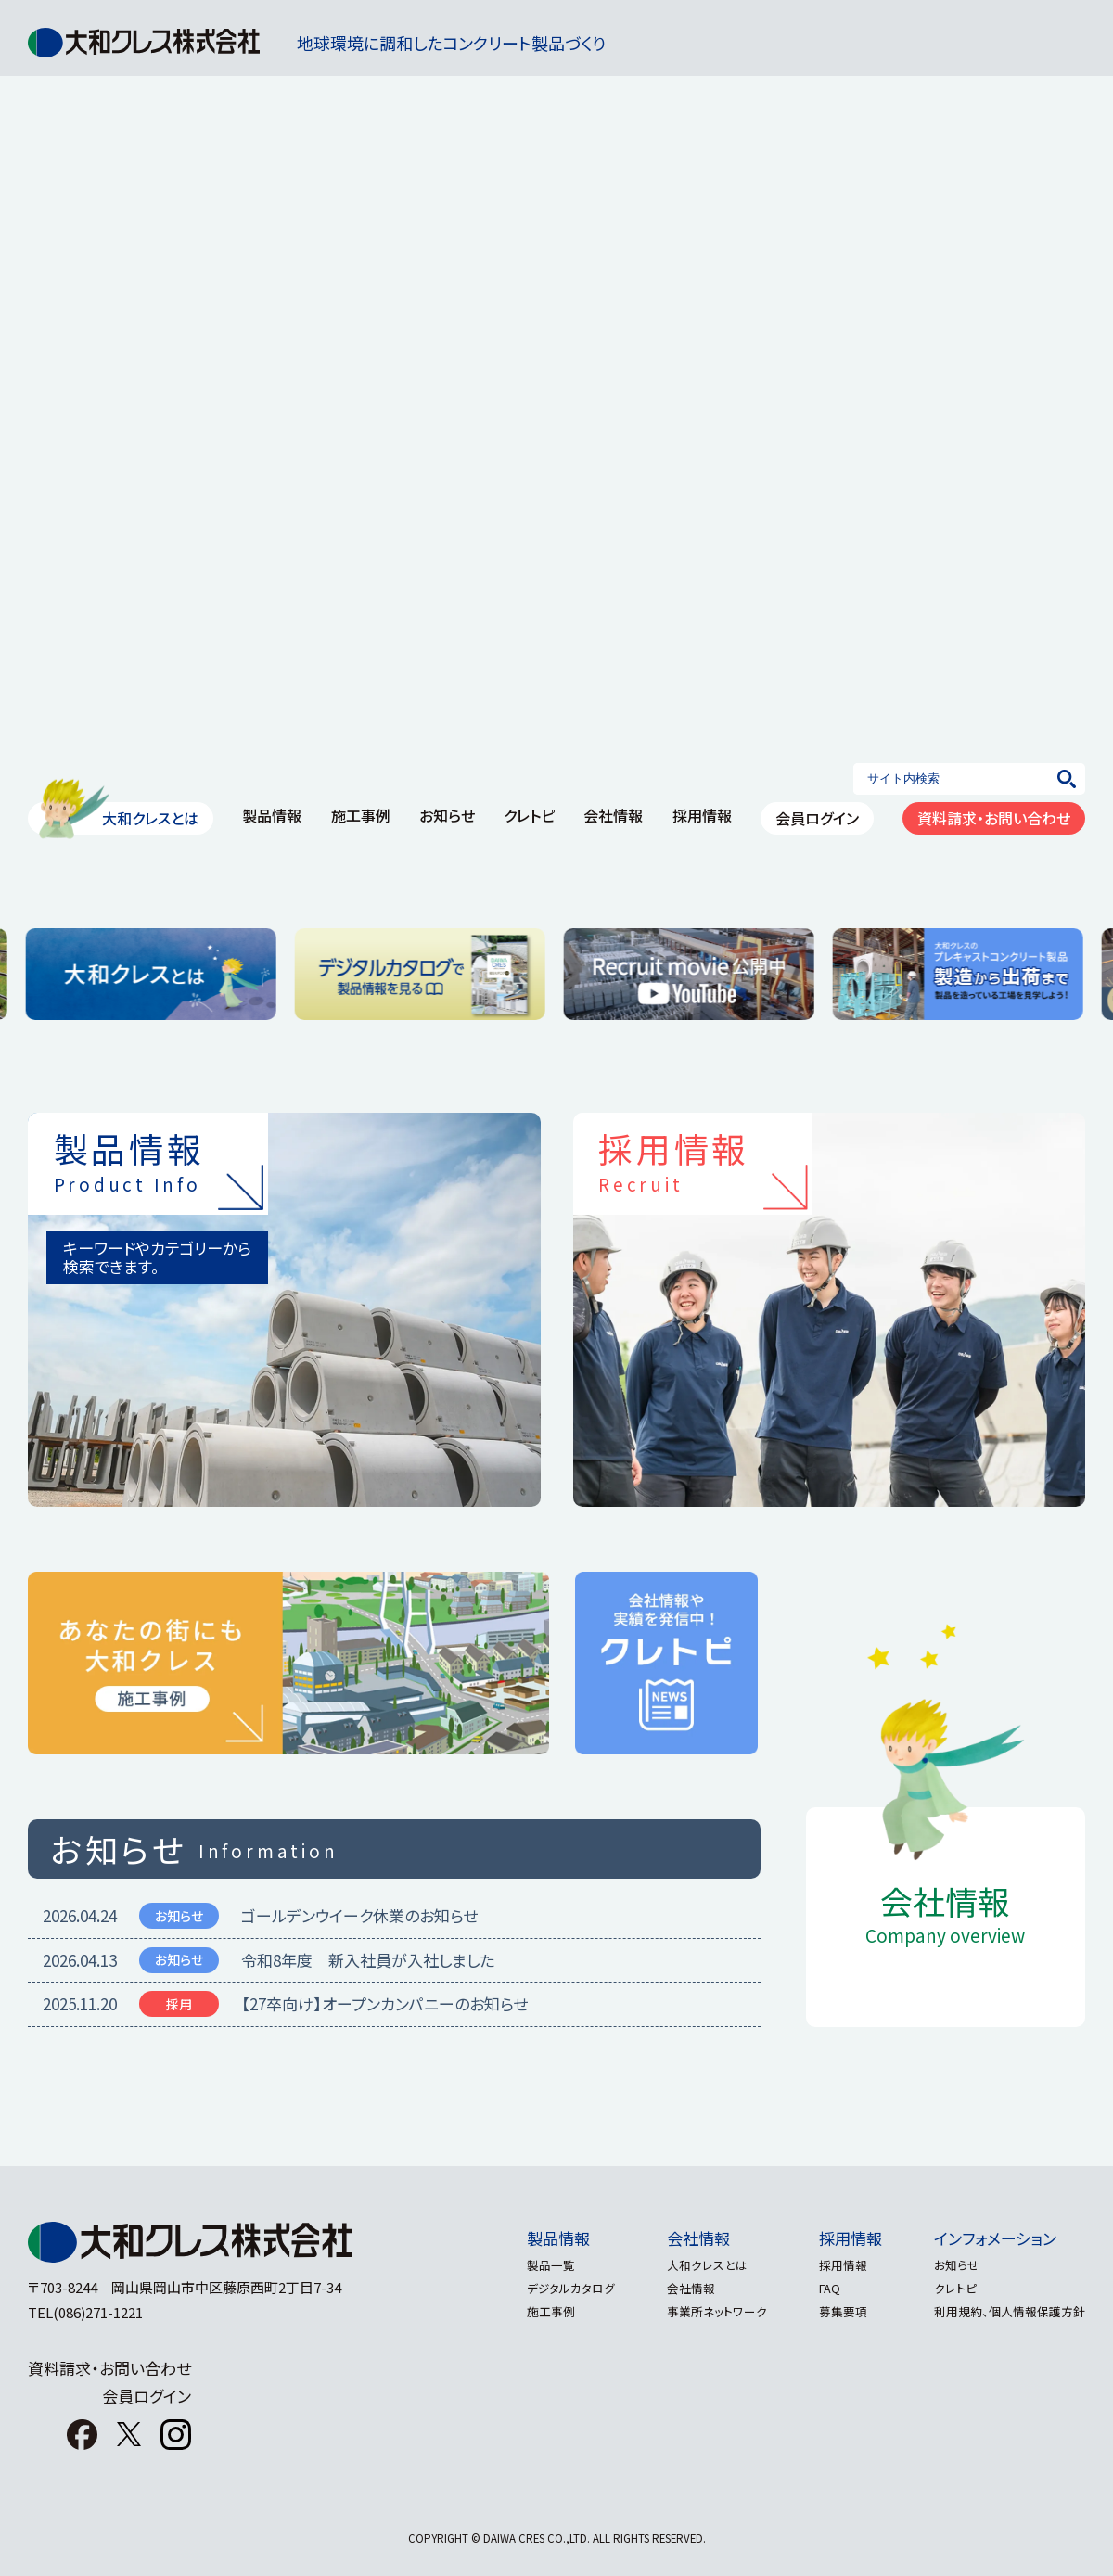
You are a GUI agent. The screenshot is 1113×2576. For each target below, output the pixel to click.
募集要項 (836, 2311)
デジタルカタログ (549, 2288)
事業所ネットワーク (702, 2311)
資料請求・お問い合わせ (993, 818)
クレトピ (529, 815)
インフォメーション (995, 2238)
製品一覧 (529, 2265)
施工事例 (360, 815)
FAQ (822, 2288)
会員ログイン (817, 818)
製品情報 (271, 815)
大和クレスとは (150, 818)
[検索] (1066, 779)
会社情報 (613, 815)
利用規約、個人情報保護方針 (1009, 2311)
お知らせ (447, 815)
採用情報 (702, 815)
